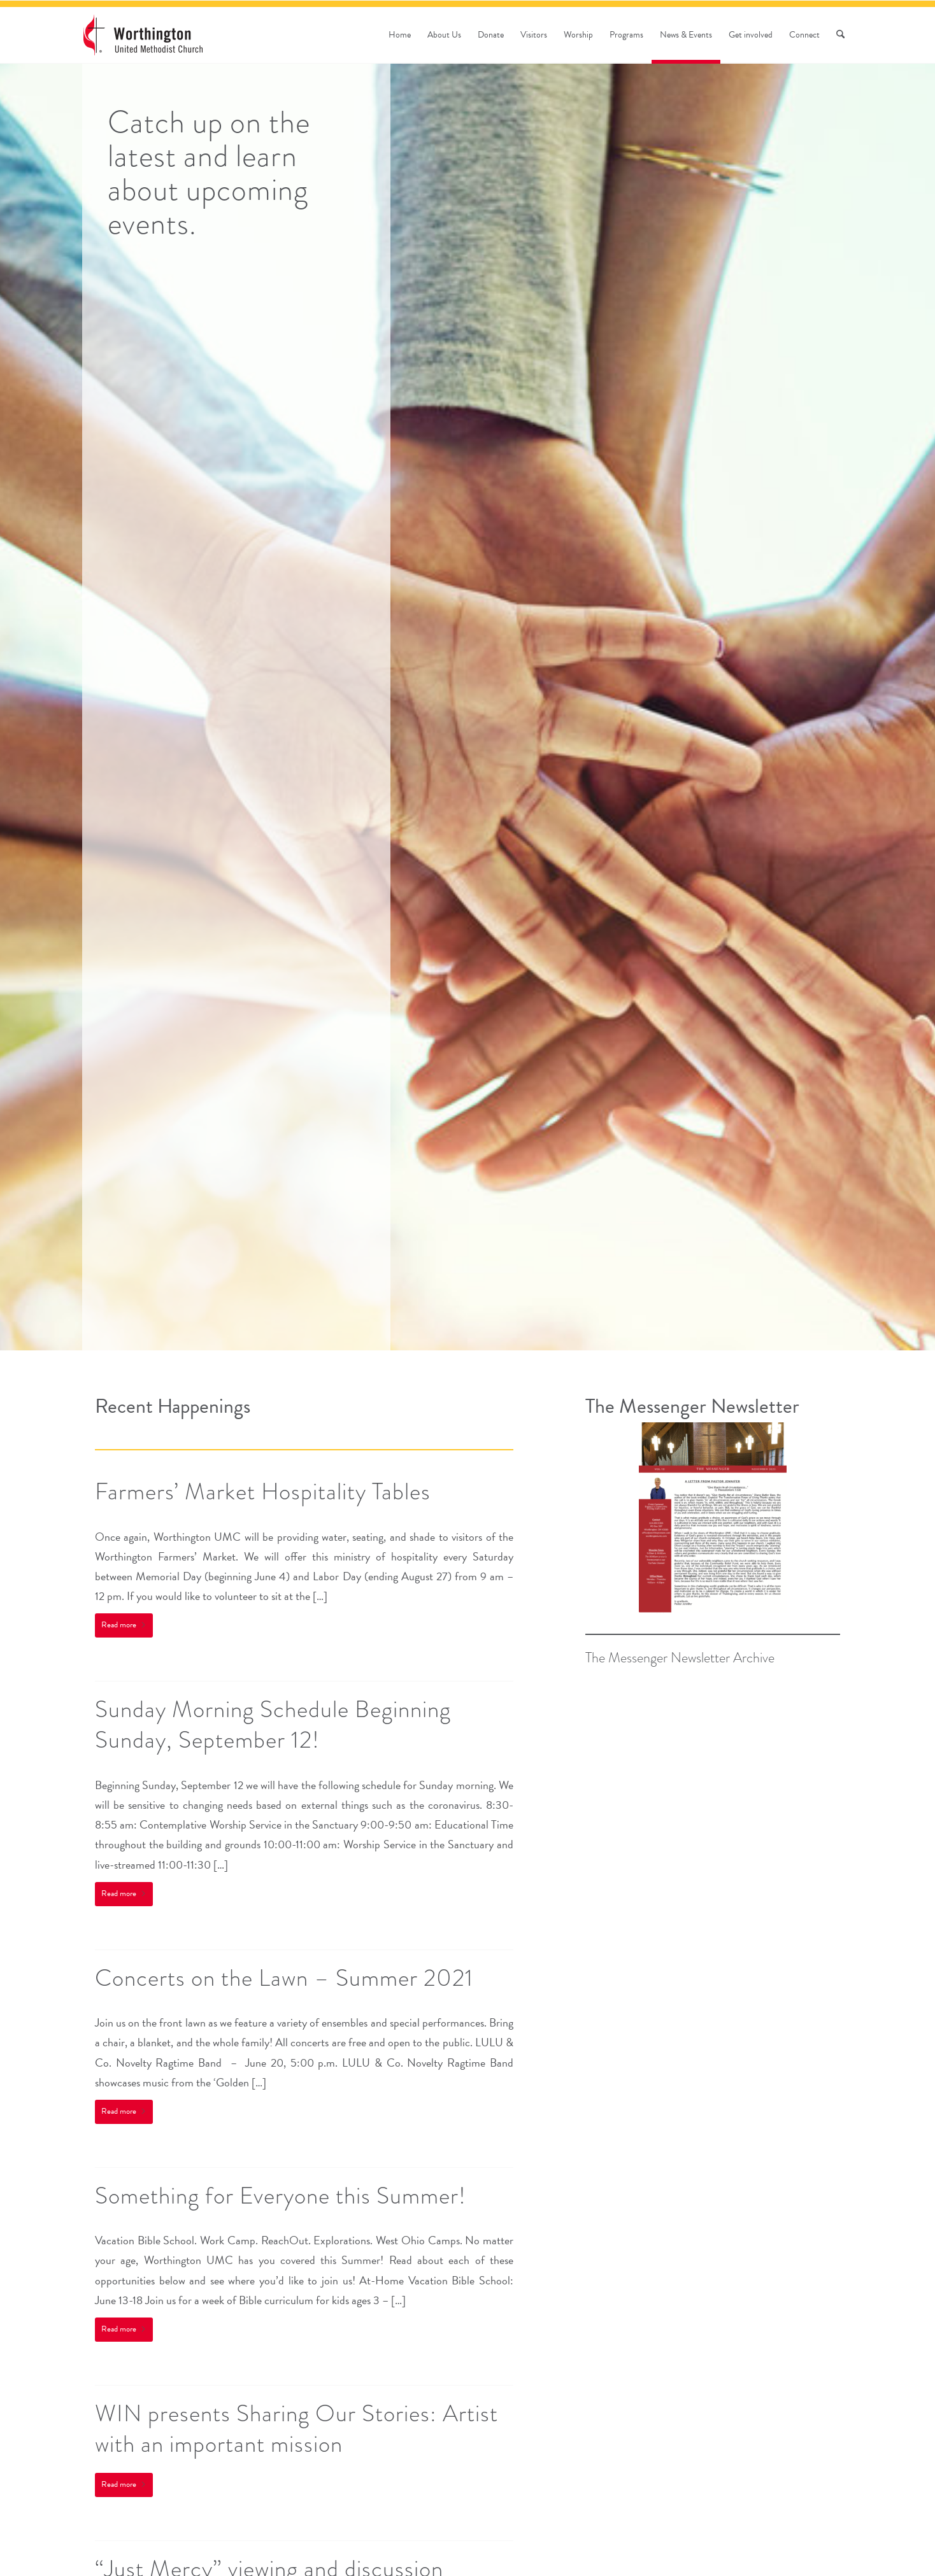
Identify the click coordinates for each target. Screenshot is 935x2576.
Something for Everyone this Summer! (280, 2195)
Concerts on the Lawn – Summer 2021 (284, 1978)
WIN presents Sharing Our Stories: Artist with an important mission (296, 2428)
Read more (123, 1624)
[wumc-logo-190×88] (142, 35)
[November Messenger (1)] (713, 1517)
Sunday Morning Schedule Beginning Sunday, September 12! (273, 1724)
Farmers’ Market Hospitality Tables (263, 1491)
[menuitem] (399, 35)
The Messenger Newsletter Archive (679, 1657)
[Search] (840, 35)
